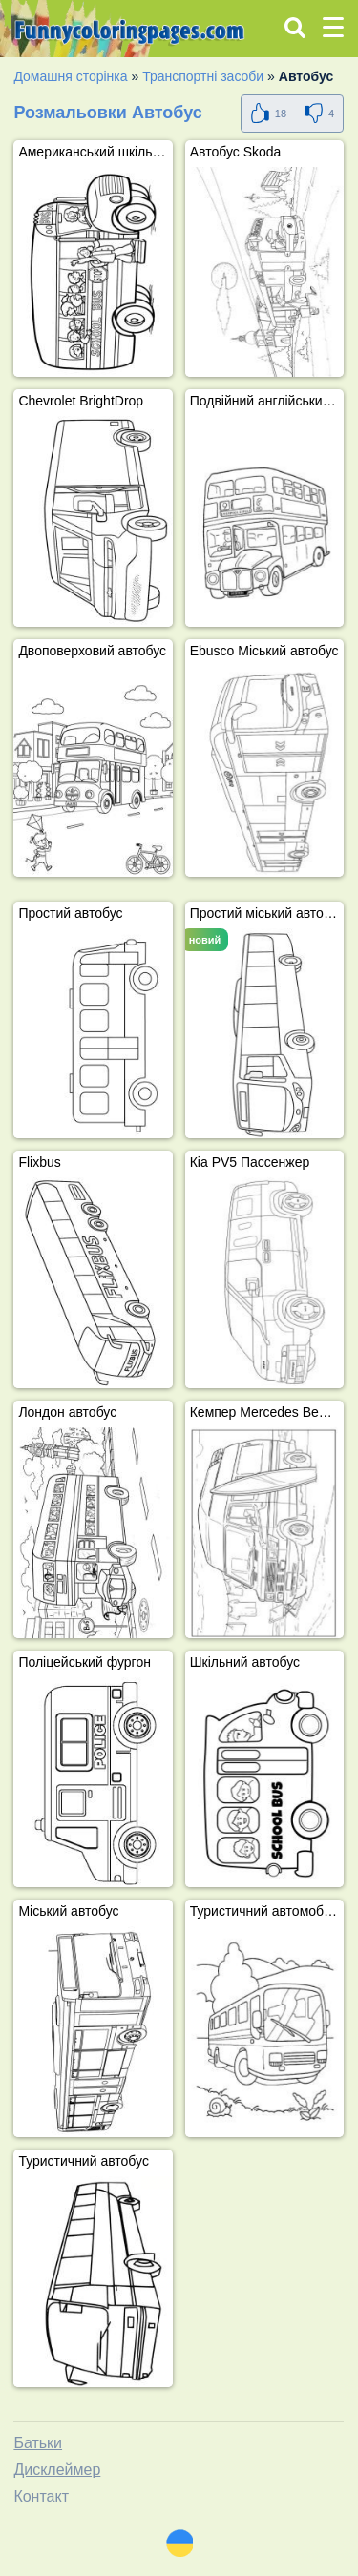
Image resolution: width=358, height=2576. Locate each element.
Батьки (37, 2443)
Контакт (41, 2496)
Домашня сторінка (70, 76)
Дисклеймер (56, 2470)
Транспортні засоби (202, 76)
